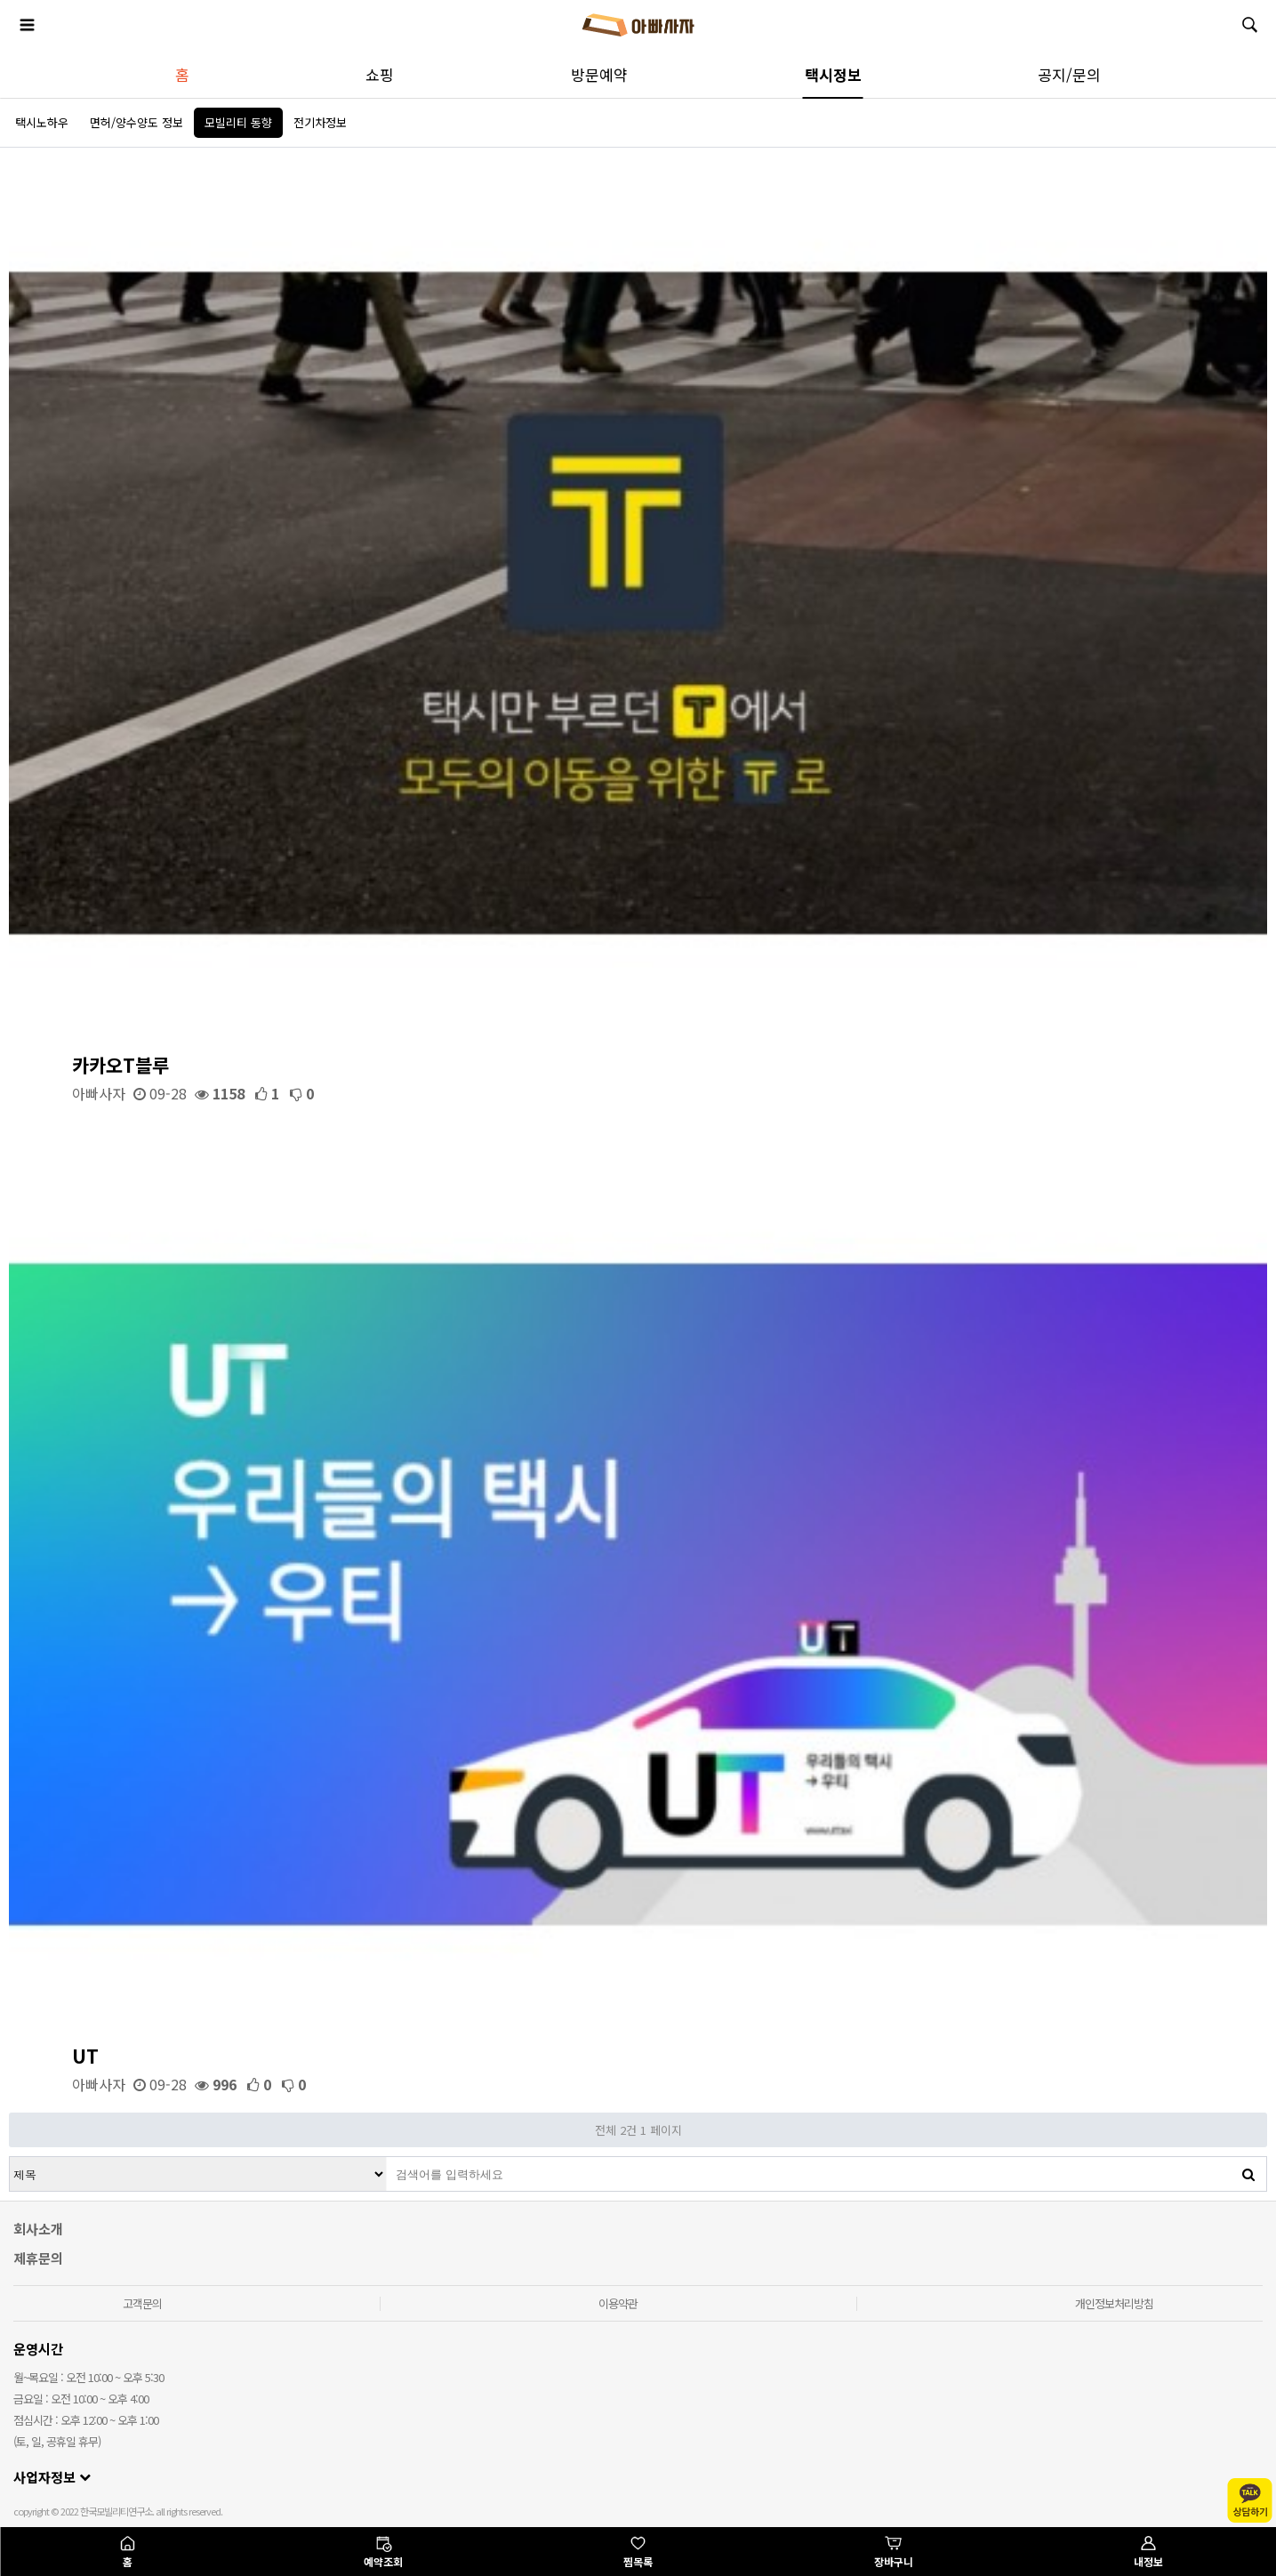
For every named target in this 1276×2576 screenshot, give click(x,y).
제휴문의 (38, 2258)
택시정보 (833, 74)
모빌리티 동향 (238, 122)
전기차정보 (320, 122)
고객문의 (142, 2303)
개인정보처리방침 (1114, 2303)
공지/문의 (1069, 74)
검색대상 (10, 2157)
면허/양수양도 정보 (136, 122)
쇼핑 (379, 74)
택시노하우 (41, 122)
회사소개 (38, 2228)
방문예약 (599, 74)
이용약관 (618, 2303)
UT (85, 2055)
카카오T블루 (120, 1064)
